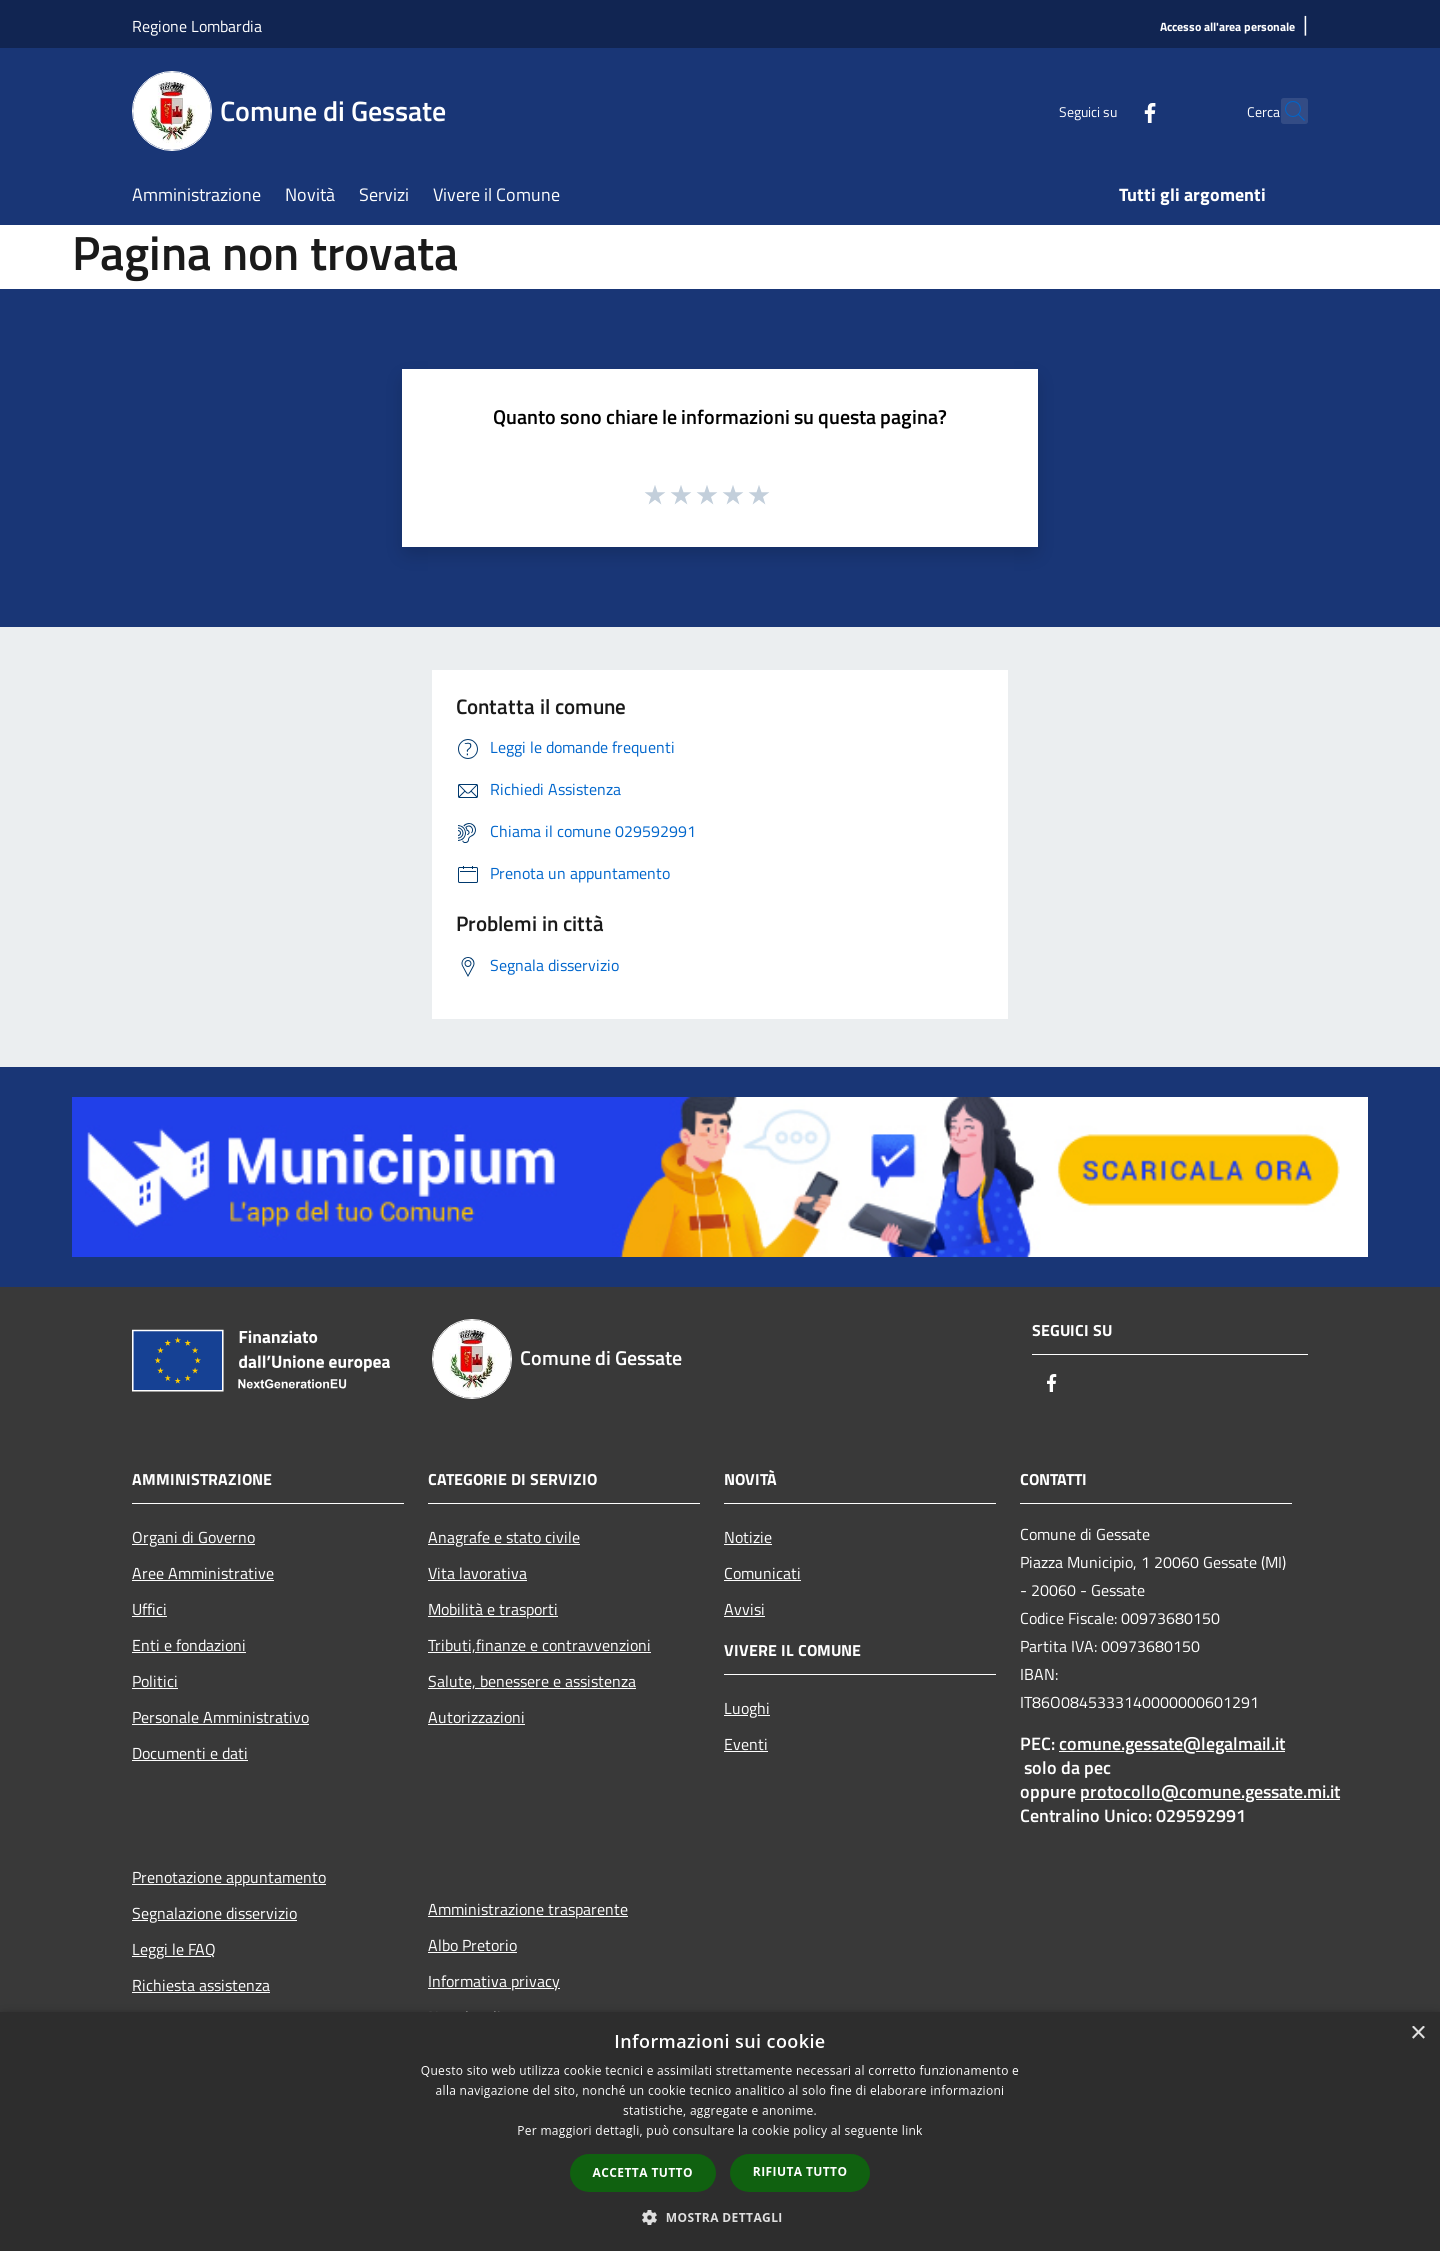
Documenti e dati (190, 1753)
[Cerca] (1284, 111)
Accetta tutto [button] (643, 2172)
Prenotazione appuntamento (229, 1877)
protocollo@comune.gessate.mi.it (1210, 1791)
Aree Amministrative (203, 1573)
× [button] (1417, 2033)
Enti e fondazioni (189, 1645)
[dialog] (720, 2131)
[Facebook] (1106, 110)
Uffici (149, 1609)
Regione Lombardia (197, 26)
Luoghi (747, 1708)
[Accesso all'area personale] (1227, 27)
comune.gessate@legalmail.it (1172, 1743)
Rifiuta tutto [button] (800, 2171)
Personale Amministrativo (220, 1717)
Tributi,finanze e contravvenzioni (539, 1645)
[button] (720, 2217)
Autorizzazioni (476, 1717)
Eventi (746, 1744)
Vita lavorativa (477, 1573)
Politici (155, 1681)
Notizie (748, 1537)
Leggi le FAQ (174, 1949)
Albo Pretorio (472, 1945)
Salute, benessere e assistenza (532, 1681)
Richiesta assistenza (201, 1985)
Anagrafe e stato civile (504, 1537)
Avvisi (744, 1609)
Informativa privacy (494, 1981)
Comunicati (762, 1573)
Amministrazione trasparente (528, 1909)
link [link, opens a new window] (912, 2130)
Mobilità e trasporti (493, 1609)
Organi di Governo (193, 1537)
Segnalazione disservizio (214, 1913)
